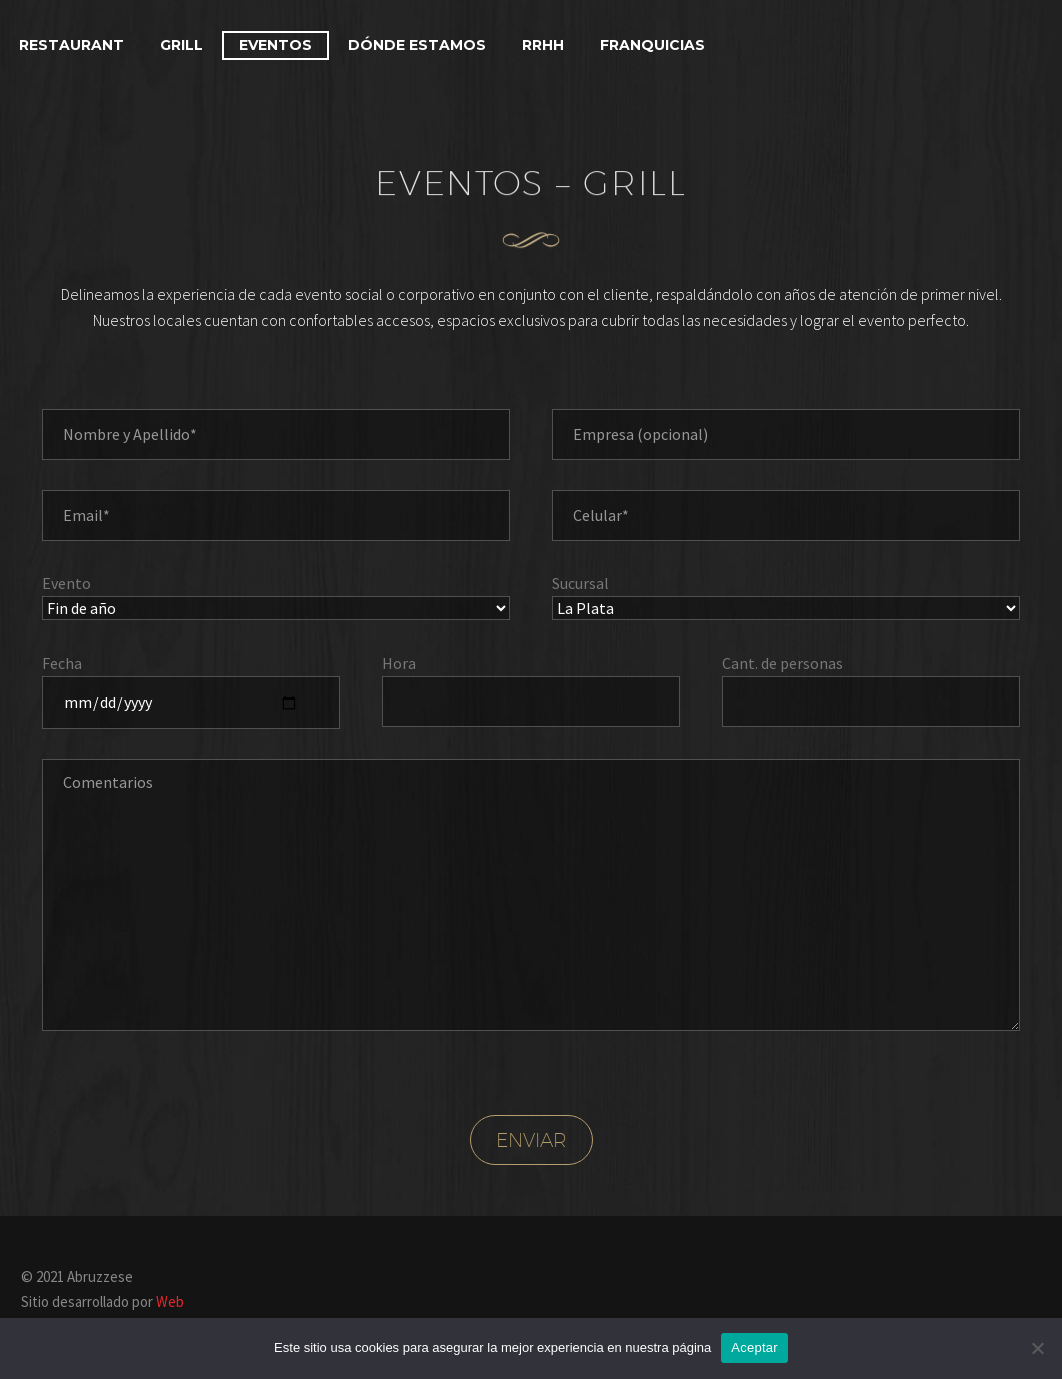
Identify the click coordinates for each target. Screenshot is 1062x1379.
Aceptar (754, 1347)
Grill (181, 45)
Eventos (275, 45)
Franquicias (652, 45)
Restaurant (71, 45)
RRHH (543, 45)
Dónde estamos (417, 45)
